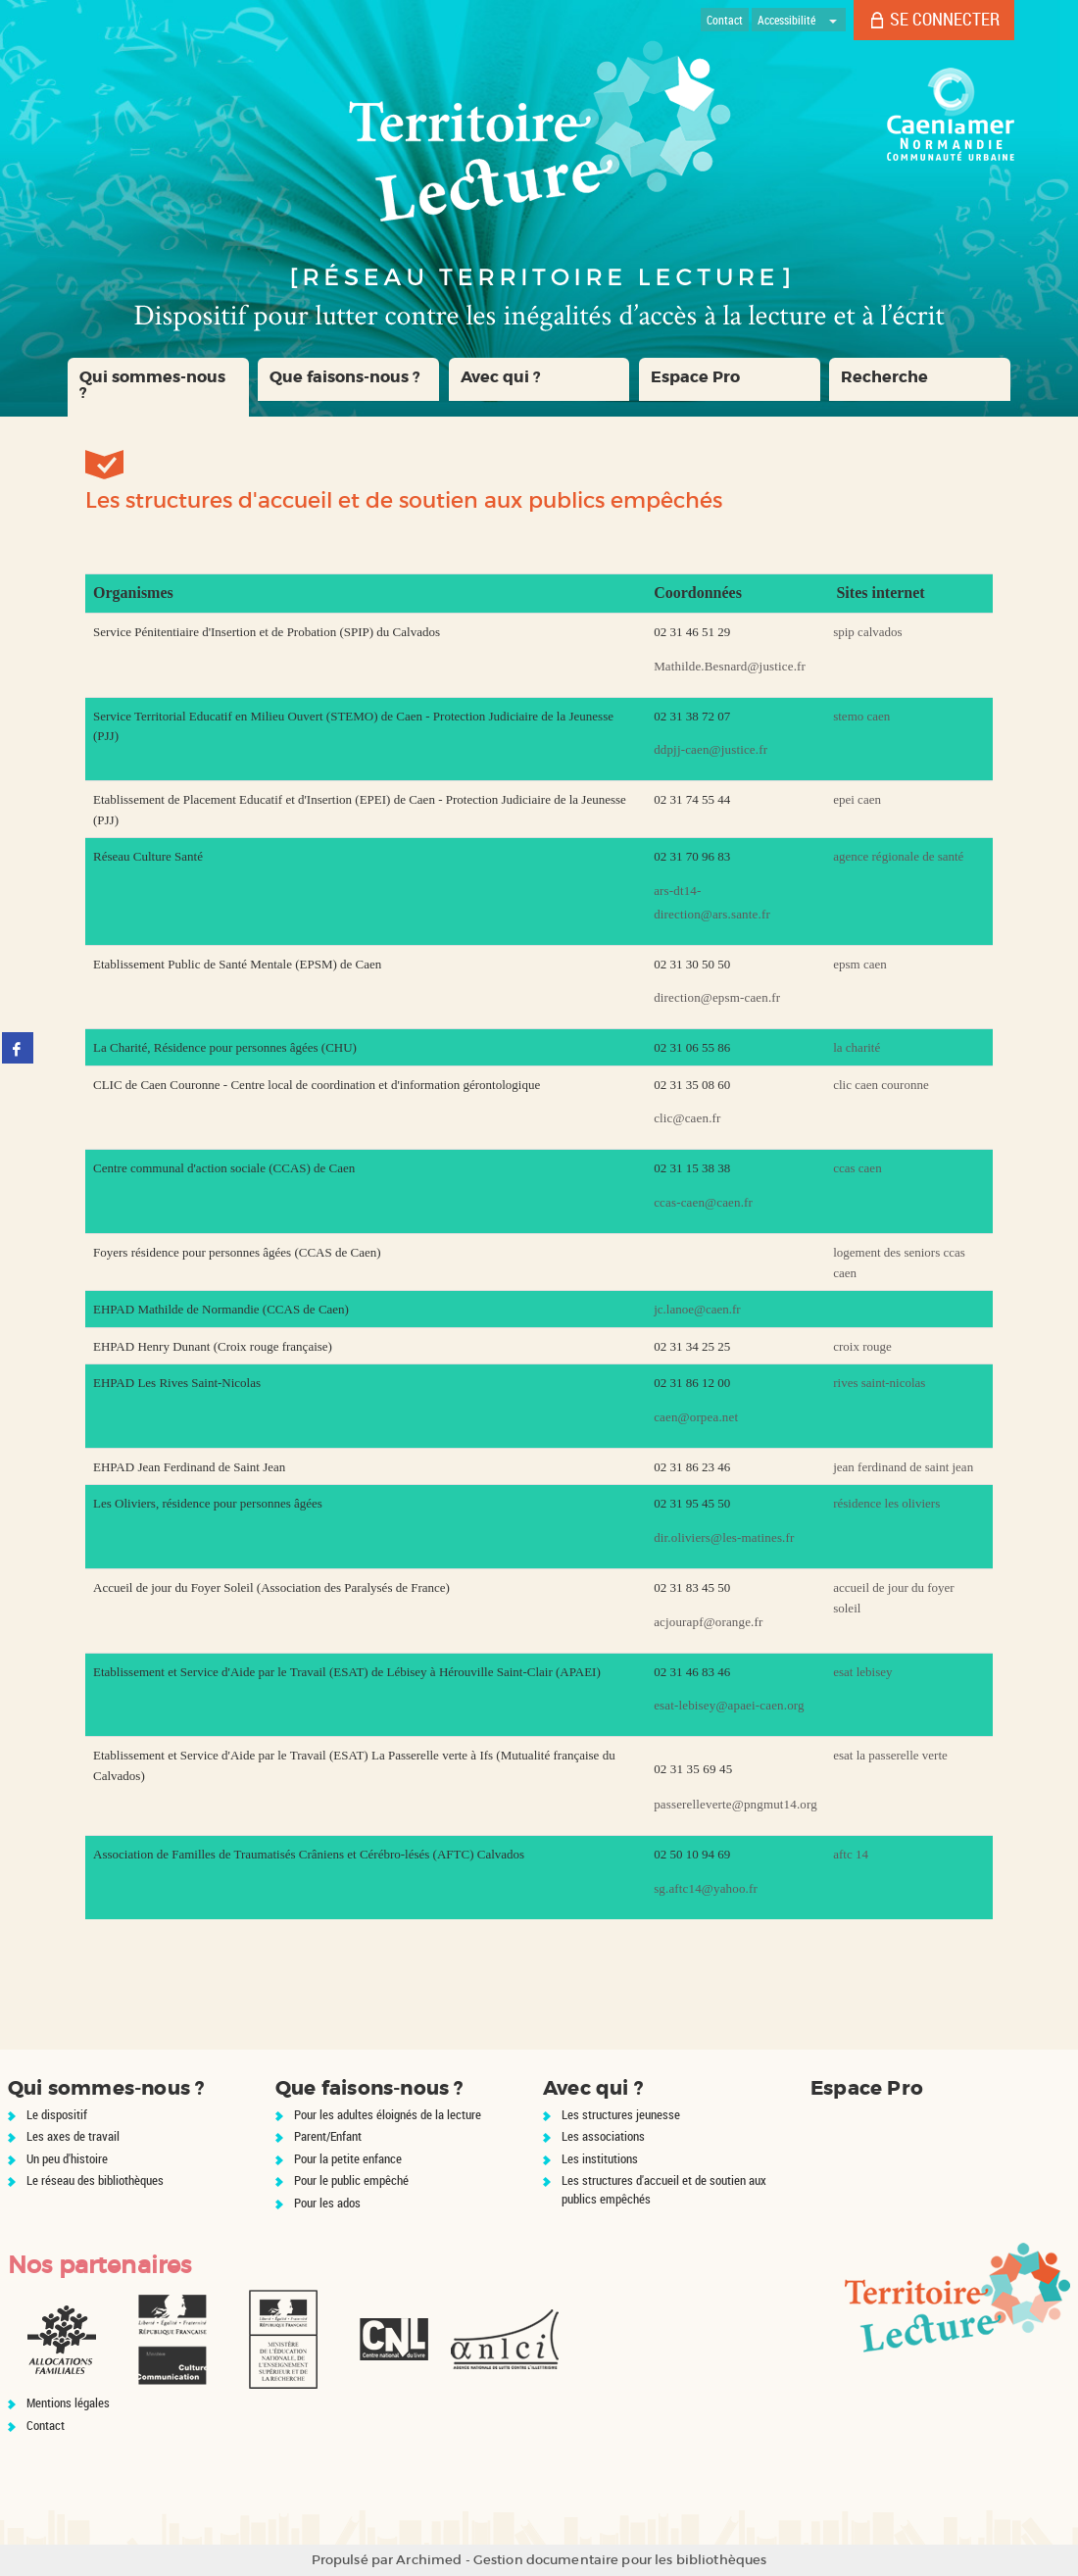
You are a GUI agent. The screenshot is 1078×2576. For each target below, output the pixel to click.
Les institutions (600, 2158)
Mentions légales (68, 2402)
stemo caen (861, 716)
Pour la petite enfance (348, 2158)
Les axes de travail (73, 2136)
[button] (158, 387)
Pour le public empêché (351, 2180)
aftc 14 (850, 1854)
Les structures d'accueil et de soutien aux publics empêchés (664, 2189)
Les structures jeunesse (621, 2114)
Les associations (603, 2136)
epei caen (857, 799)
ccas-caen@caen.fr (703, 1202)
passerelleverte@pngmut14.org (735, 1804)
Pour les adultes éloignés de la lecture (387, 2114)
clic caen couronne (880, 1084)
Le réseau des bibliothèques (95, 2180)
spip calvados (867, 631)
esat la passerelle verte (890, 1755)
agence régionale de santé (898, 856)
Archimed (429, 2559)
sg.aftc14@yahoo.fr (706, 1888)
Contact (45, 2425)
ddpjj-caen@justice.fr (710, 749)
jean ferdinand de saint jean (903, 1467)
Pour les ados (327, 2202)
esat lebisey (862, 1671)
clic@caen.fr (687, 1118)
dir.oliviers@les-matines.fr (724, 1537)
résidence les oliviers (886, 1503)
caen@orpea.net (696, 1417)
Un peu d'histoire (67, 2158)
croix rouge (862, 1346)
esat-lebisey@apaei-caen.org (729, 1705)
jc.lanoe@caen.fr (697, 1309)
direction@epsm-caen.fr (717, 997)
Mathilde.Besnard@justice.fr (730, 666)
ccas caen (857, 1168)
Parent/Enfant (328, 2136)
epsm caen (860, 964)
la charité (856, 1047)
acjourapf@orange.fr (708, 1621)
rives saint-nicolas (879, 1382)
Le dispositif (56, 2114)
